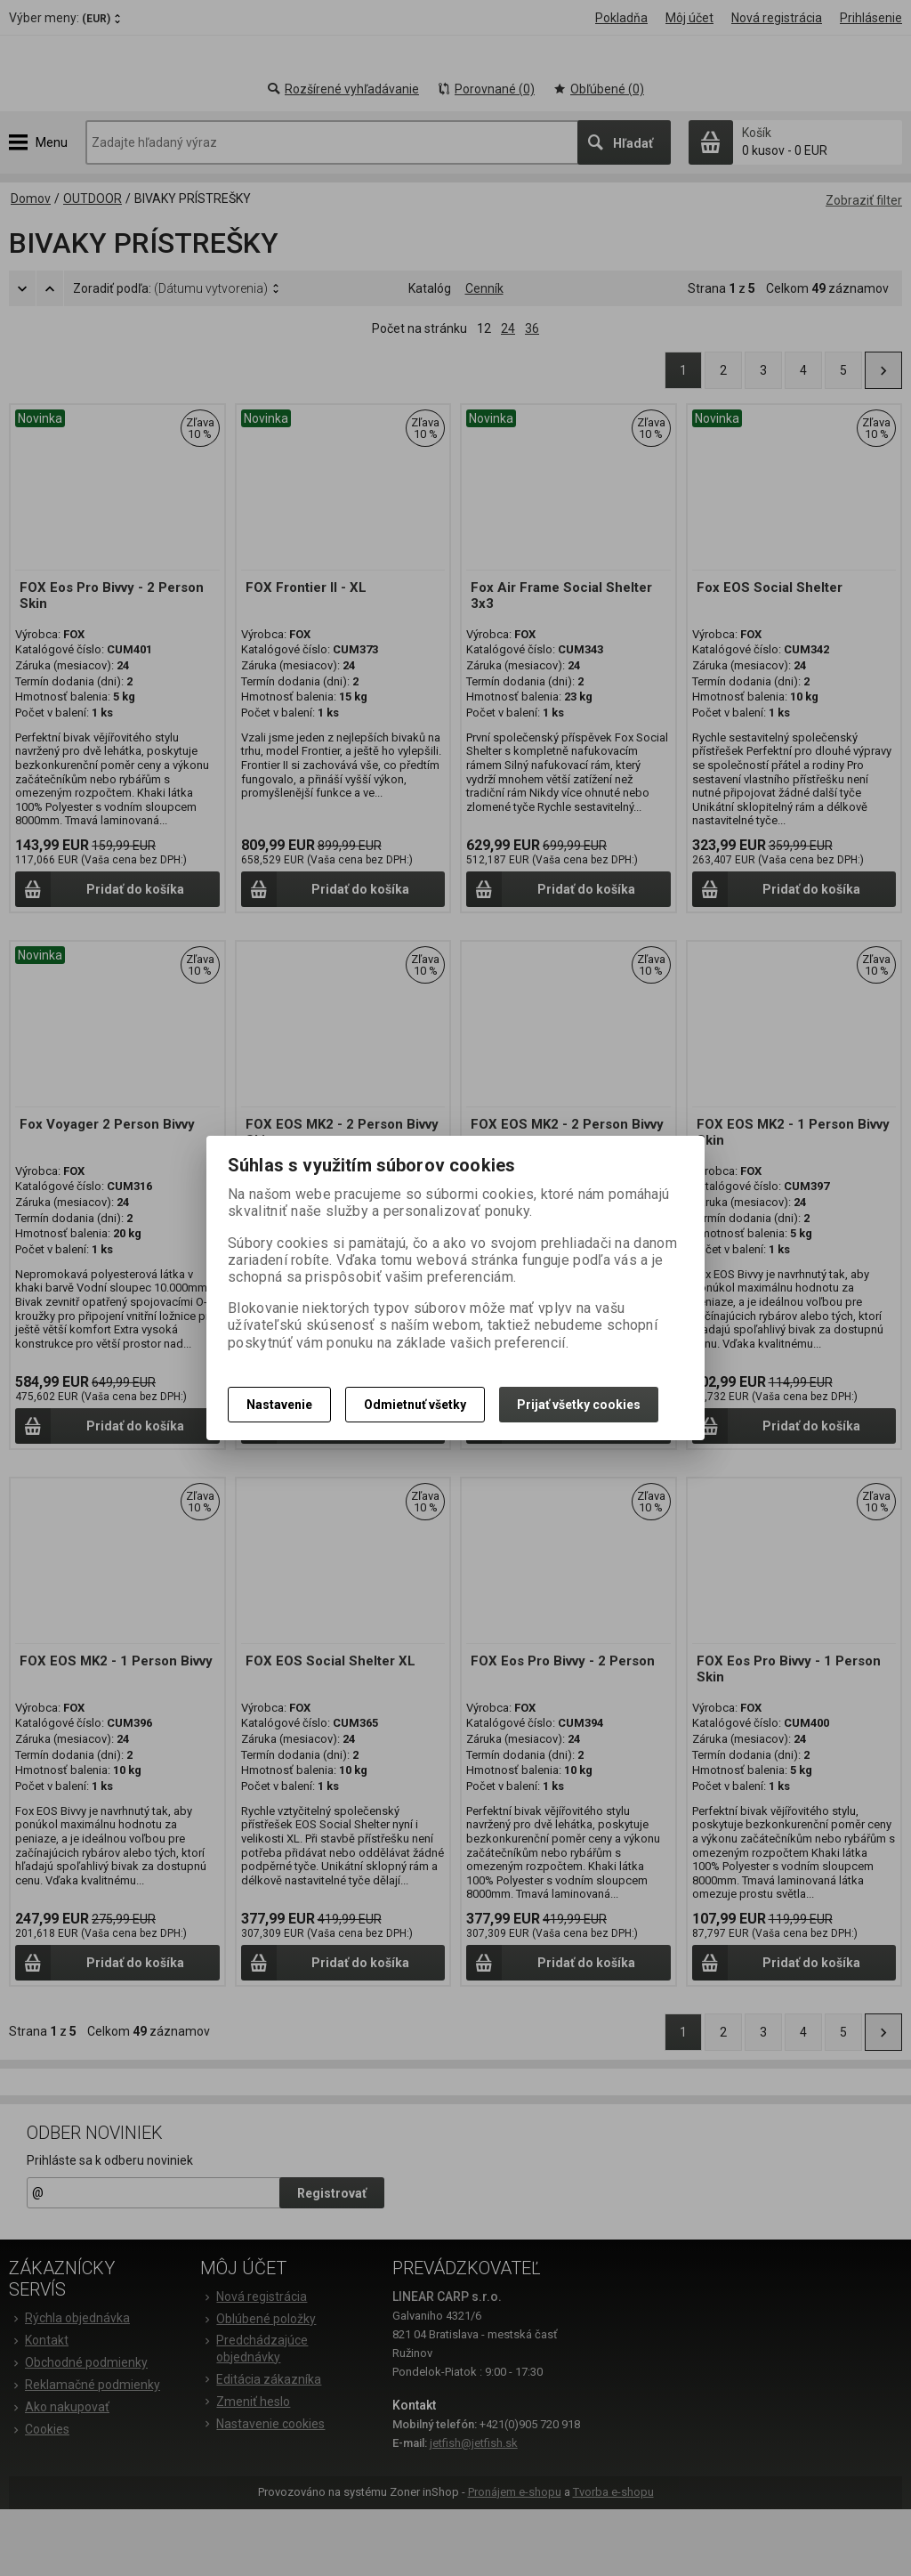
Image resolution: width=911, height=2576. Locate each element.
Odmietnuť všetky (415, 1404)
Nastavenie (279, 1404)
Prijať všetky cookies (579, 1404)
